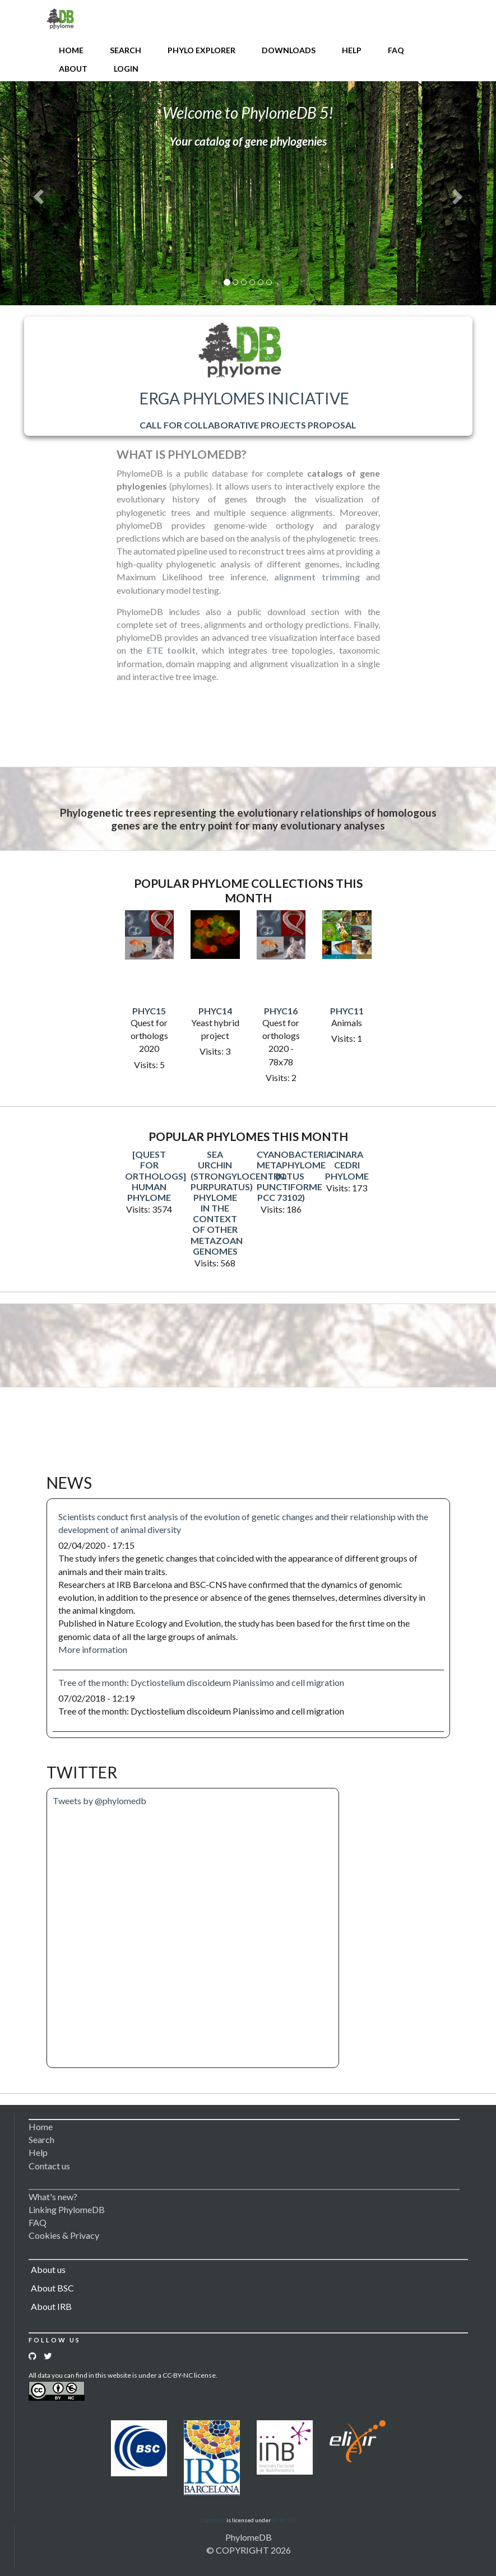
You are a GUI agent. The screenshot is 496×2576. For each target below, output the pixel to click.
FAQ (396, 50)
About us (48, 2269)
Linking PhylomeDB (67, 2209)
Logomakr (212, 2520)
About (73, 68)
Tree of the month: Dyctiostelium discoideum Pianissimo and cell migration (201, 1682)
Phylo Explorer (201, 50)
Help (351, 50)
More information (92, 1649)
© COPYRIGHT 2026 (248, 2550)
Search (125, 50)
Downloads (289, 50)
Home (71, 50)
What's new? (53, 2196)
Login (126, 68)
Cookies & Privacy (64, 2235)
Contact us (49, 2165)
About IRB (51, 2306)
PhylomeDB (248, 2537)
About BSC (52, 2287)
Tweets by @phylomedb (99, 1800)
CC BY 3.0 (284, 2520)
